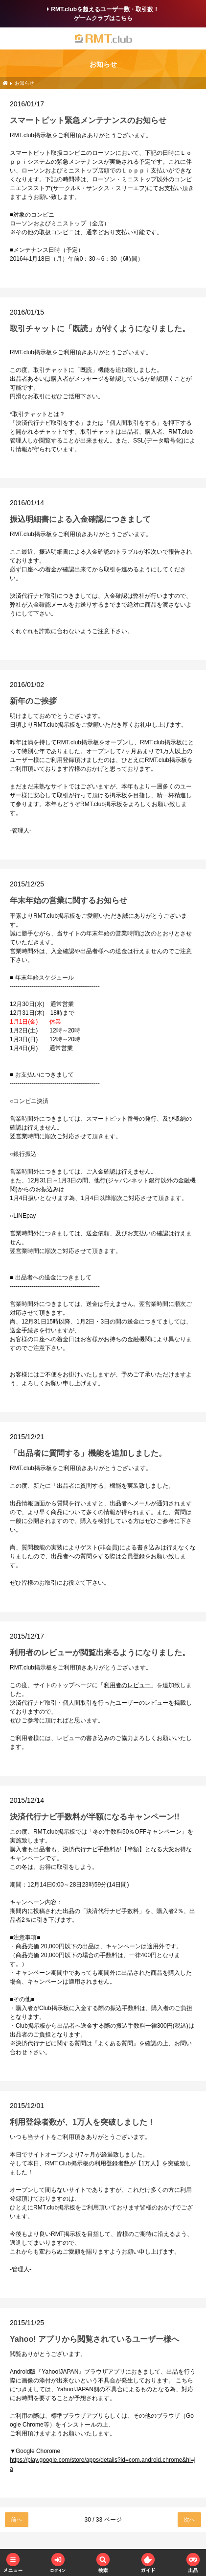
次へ (189, 2519)
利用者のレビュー (127, 1685)
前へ (17, 2519)
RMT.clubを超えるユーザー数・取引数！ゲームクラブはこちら (103, 14)
